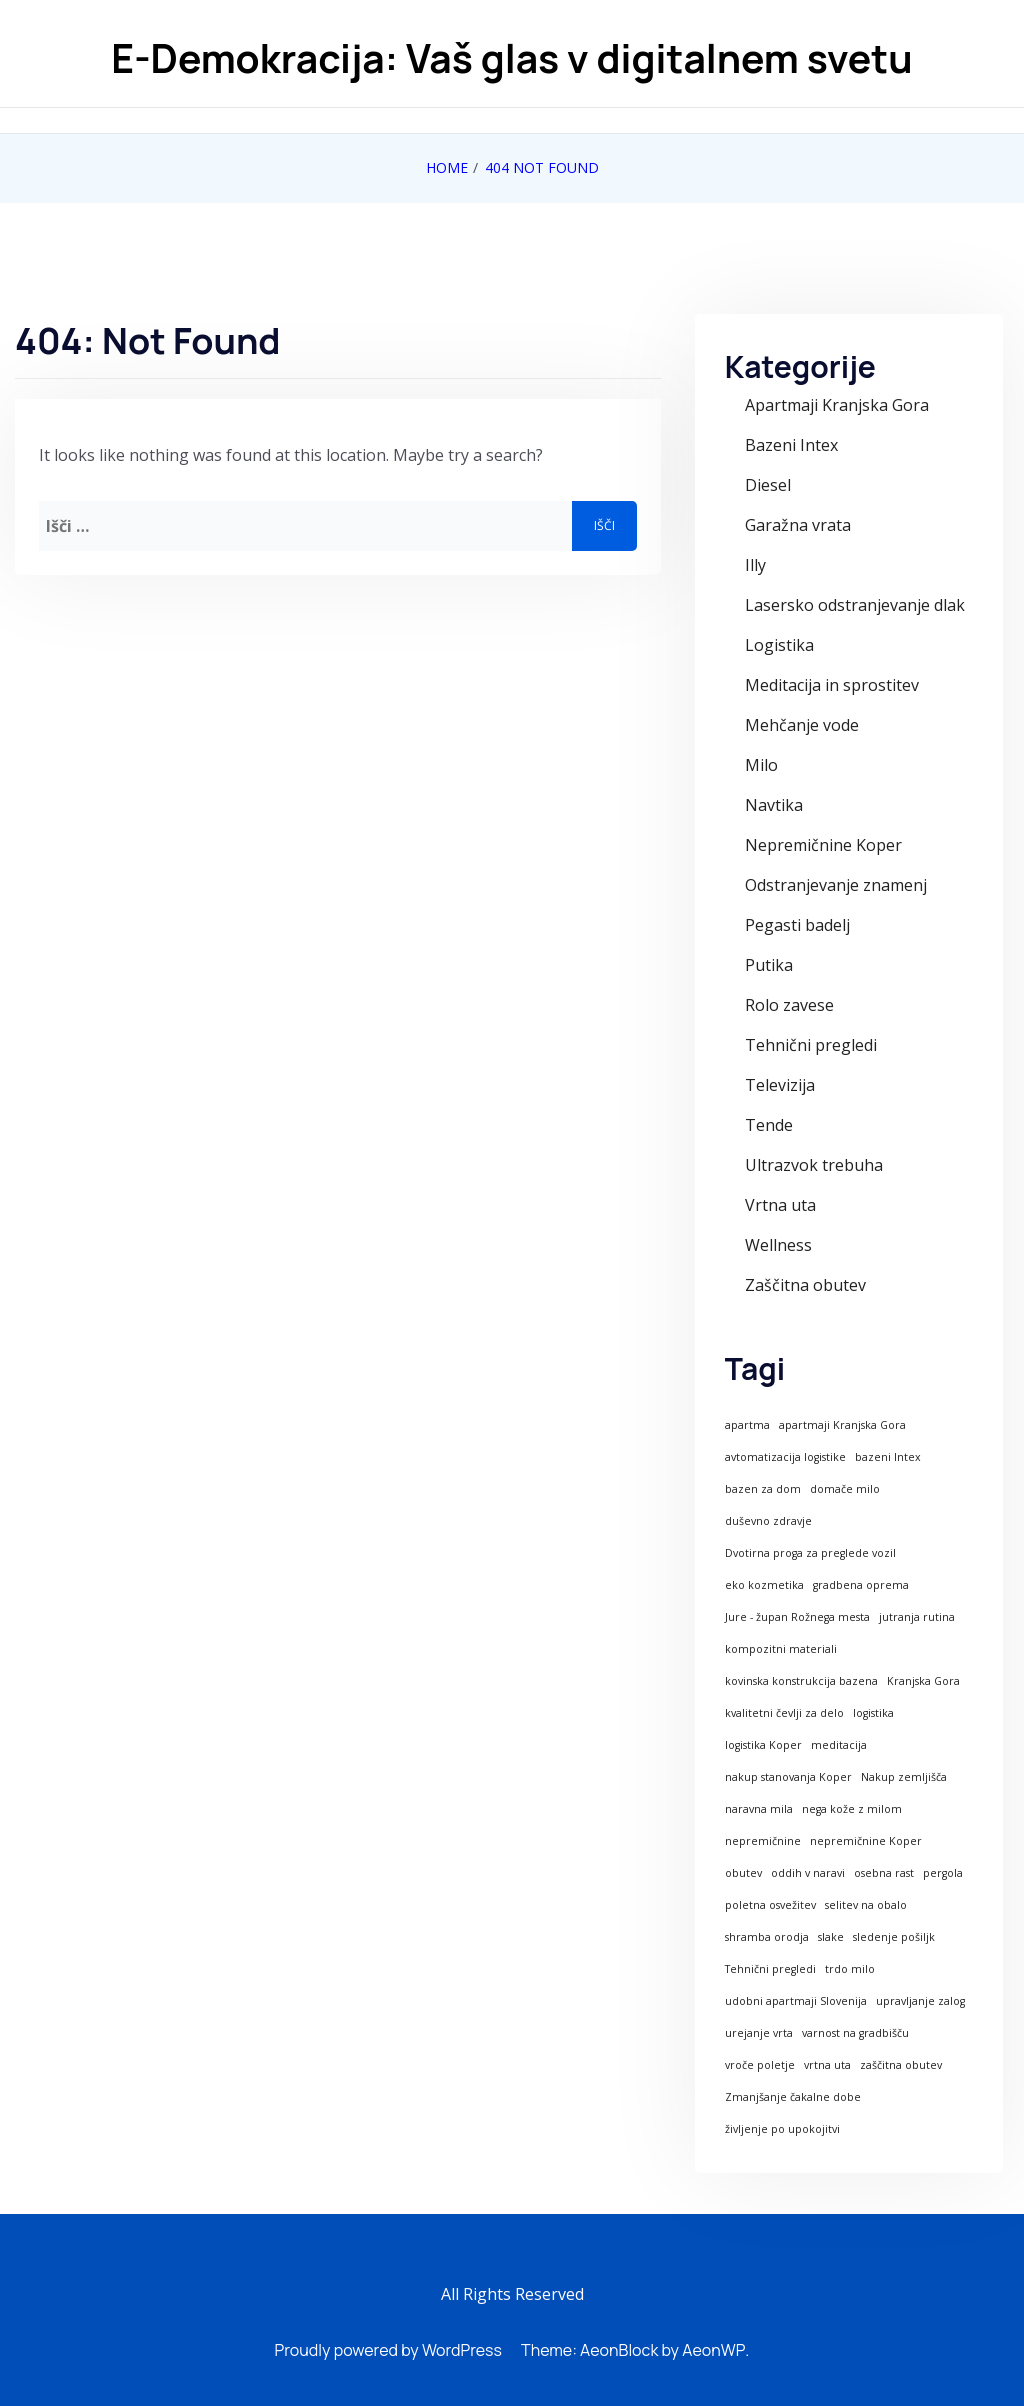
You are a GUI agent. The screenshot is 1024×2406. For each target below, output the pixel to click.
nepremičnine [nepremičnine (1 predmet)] (763, 1841)
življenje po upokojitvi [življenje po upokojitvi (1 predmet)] (782, 2129)
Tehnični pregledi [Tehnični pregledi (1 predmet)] (770, 1969)
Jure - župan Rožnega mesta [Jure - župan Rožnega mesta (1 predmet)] (797, 1617)
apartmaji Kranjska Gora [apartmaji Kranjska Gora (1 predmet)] (842, 1425)
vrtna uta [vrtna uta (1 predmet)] (827, 2065)
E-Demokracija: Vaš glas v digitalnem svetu (511, 58)
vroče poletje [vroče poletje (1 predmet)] (760, 2065)
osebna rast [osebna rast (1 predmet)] (884, 1873)
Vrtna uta (780, 1205)
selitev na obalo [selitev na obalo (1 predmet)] (866, 1905)
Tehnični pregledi (811, 1045)
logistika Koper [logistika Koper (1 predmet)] (763, 1745)
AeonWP (713, 2350)
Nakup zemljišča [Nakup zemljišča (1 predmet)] (904, 1777)
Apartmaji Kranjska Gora (837, 405)
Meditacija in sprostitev (832, 685)
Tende (769, 1125)
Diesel (768, 485)
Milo (761, 765)
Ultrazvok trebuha (814, 1165)
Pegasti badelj (797, 925)
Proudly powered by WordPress (388, 2350)
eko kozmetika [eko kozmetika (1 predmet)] (764, 1585)
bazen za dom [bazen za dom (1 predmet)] (763, 1489)
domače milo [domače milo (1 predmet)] (845, 1489)
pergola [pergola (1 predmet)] (943, 1873)
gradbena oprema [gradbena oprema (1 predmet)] (861, 1585)
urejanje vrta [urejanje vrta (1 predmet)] (759, 2033)
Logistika (779, 645)
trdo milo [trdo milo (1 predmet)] (850, 1969)
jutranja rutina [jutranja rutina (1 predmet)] (917, 1617)
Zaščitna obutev (805, 1285)
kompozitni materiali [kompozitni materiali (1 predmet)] (781, 1649)
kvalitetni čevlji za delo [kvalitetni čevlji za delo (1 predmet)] (784, 1713)
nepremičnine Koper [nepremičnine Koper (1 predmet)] (866, 1841)
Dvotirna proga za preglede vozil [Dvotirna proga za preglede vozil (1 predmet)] (810, 1553)
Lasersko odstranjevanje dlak (855, 605)
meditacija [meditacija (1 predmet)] (839, 1745)
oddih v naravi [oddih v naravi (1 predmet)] (808, 1873)
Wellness (778, 1245)
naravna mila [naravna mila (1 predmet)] (759, 1809)
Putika (769, 965)
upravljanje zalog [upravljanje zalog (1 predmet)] (920, 2001)
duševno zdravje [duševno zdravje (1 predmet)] (768, 1521)
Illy (755, 565)
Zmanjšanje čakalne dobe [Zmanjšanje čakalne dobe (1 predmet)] (793, 2097)
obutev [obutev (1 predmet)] (743, 1873)
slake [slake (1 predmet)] (831, 1937)
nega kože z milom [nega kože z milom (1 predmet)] (852, 1809)
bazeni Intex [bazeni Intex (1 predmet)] (888, 1457)
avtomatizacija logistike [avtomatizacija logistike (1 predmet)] (785, 1457)
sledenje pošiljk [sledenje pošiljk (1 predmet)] (894, 1937)
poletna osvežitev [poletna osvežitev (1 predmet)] (770, 1905)
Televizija (780, 1085)
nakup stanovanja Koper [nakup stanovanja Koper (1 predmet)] (788, 1777)
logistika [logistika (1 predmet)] (873, 1713)
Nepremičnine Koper (823, 845)
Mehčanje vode (802, 725)
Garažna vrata (798, 525)
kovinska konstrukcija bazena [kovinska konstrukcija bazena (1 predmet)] (801, 1681)
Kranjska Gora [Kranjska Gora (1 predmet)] (923, 1681)
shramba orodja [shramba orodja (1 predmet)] (767, 1937)
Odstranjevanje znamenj (836, 885)
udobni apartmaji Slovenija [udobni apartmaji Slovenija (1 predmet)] (796, 2001)
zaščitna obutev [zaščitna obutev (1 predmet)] (901, 2065)
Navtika (774, 805)
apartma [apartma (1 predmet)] (747, 1425)
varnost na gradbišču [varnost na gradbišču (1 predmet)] (855, 2033)
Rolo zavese (789, 1005)
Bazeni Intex (791, 445)
